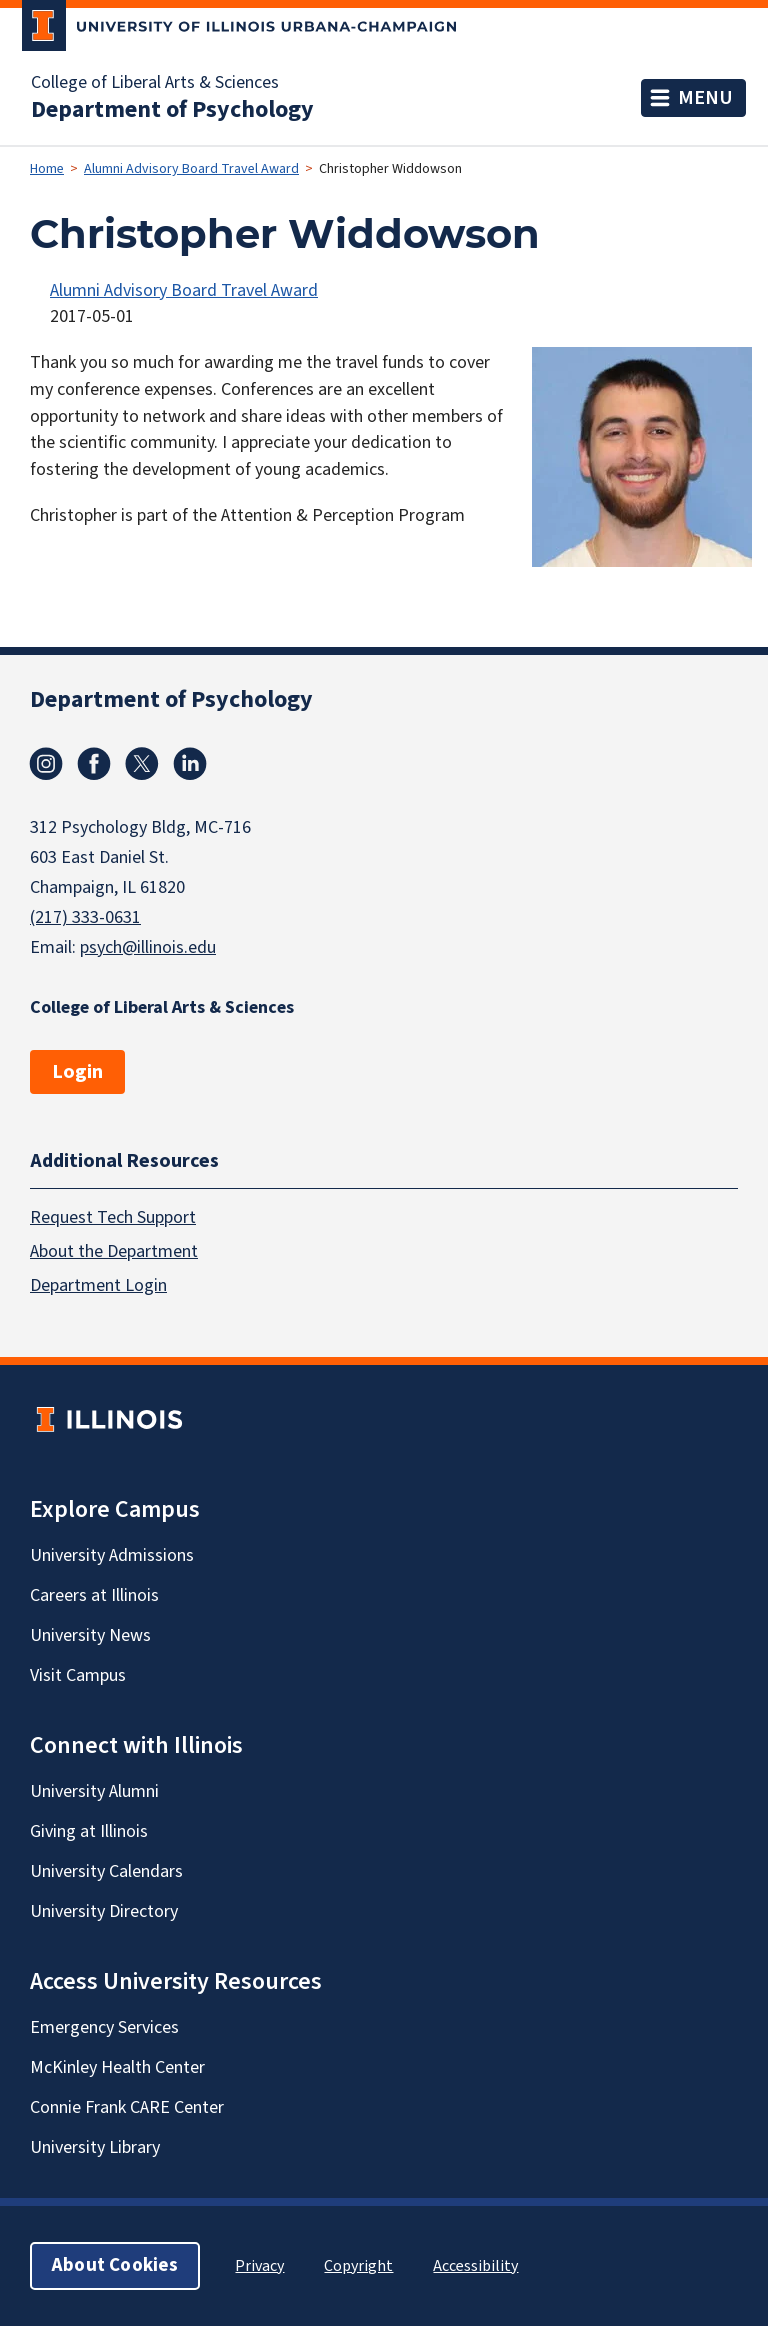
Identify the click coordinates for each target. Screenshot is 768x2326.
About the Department (114, 1251)
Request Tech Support (113, 1217)
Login (77, 1072)
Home (47, 169)
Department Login (98, 1285)
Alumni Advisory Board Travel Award (191, 169)
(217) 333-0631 (85, 917)
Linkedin (190, 764)
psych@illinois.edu (148, 947)
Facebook (94, 764)
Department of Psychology (172, 110)
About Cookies (115, 2265)
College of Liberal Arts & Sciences (155, 83)
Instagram (46, 764)
